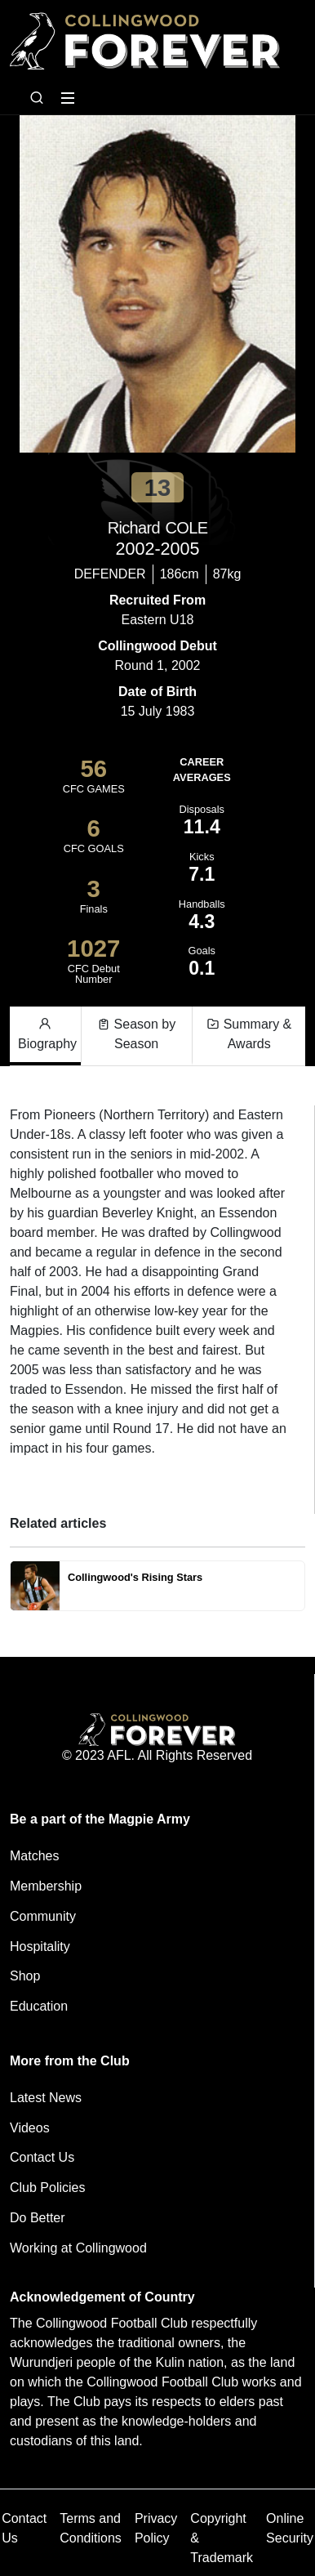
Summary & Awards (248, 1033)
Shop (25, 1976)
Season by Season (136, 1033)
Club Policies (47, 2187)
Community (43, 1916)
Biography (47, 1033)
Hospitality (40, 1946)
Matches (34, 1856)
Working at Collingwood (78, 2248)
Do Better (37, 2218)
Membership (46, 1886)
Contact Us (42, 2157)
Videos (30, 2128)
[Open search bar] (37, 98)
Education (39, 2006)
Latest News (46, 2098)
